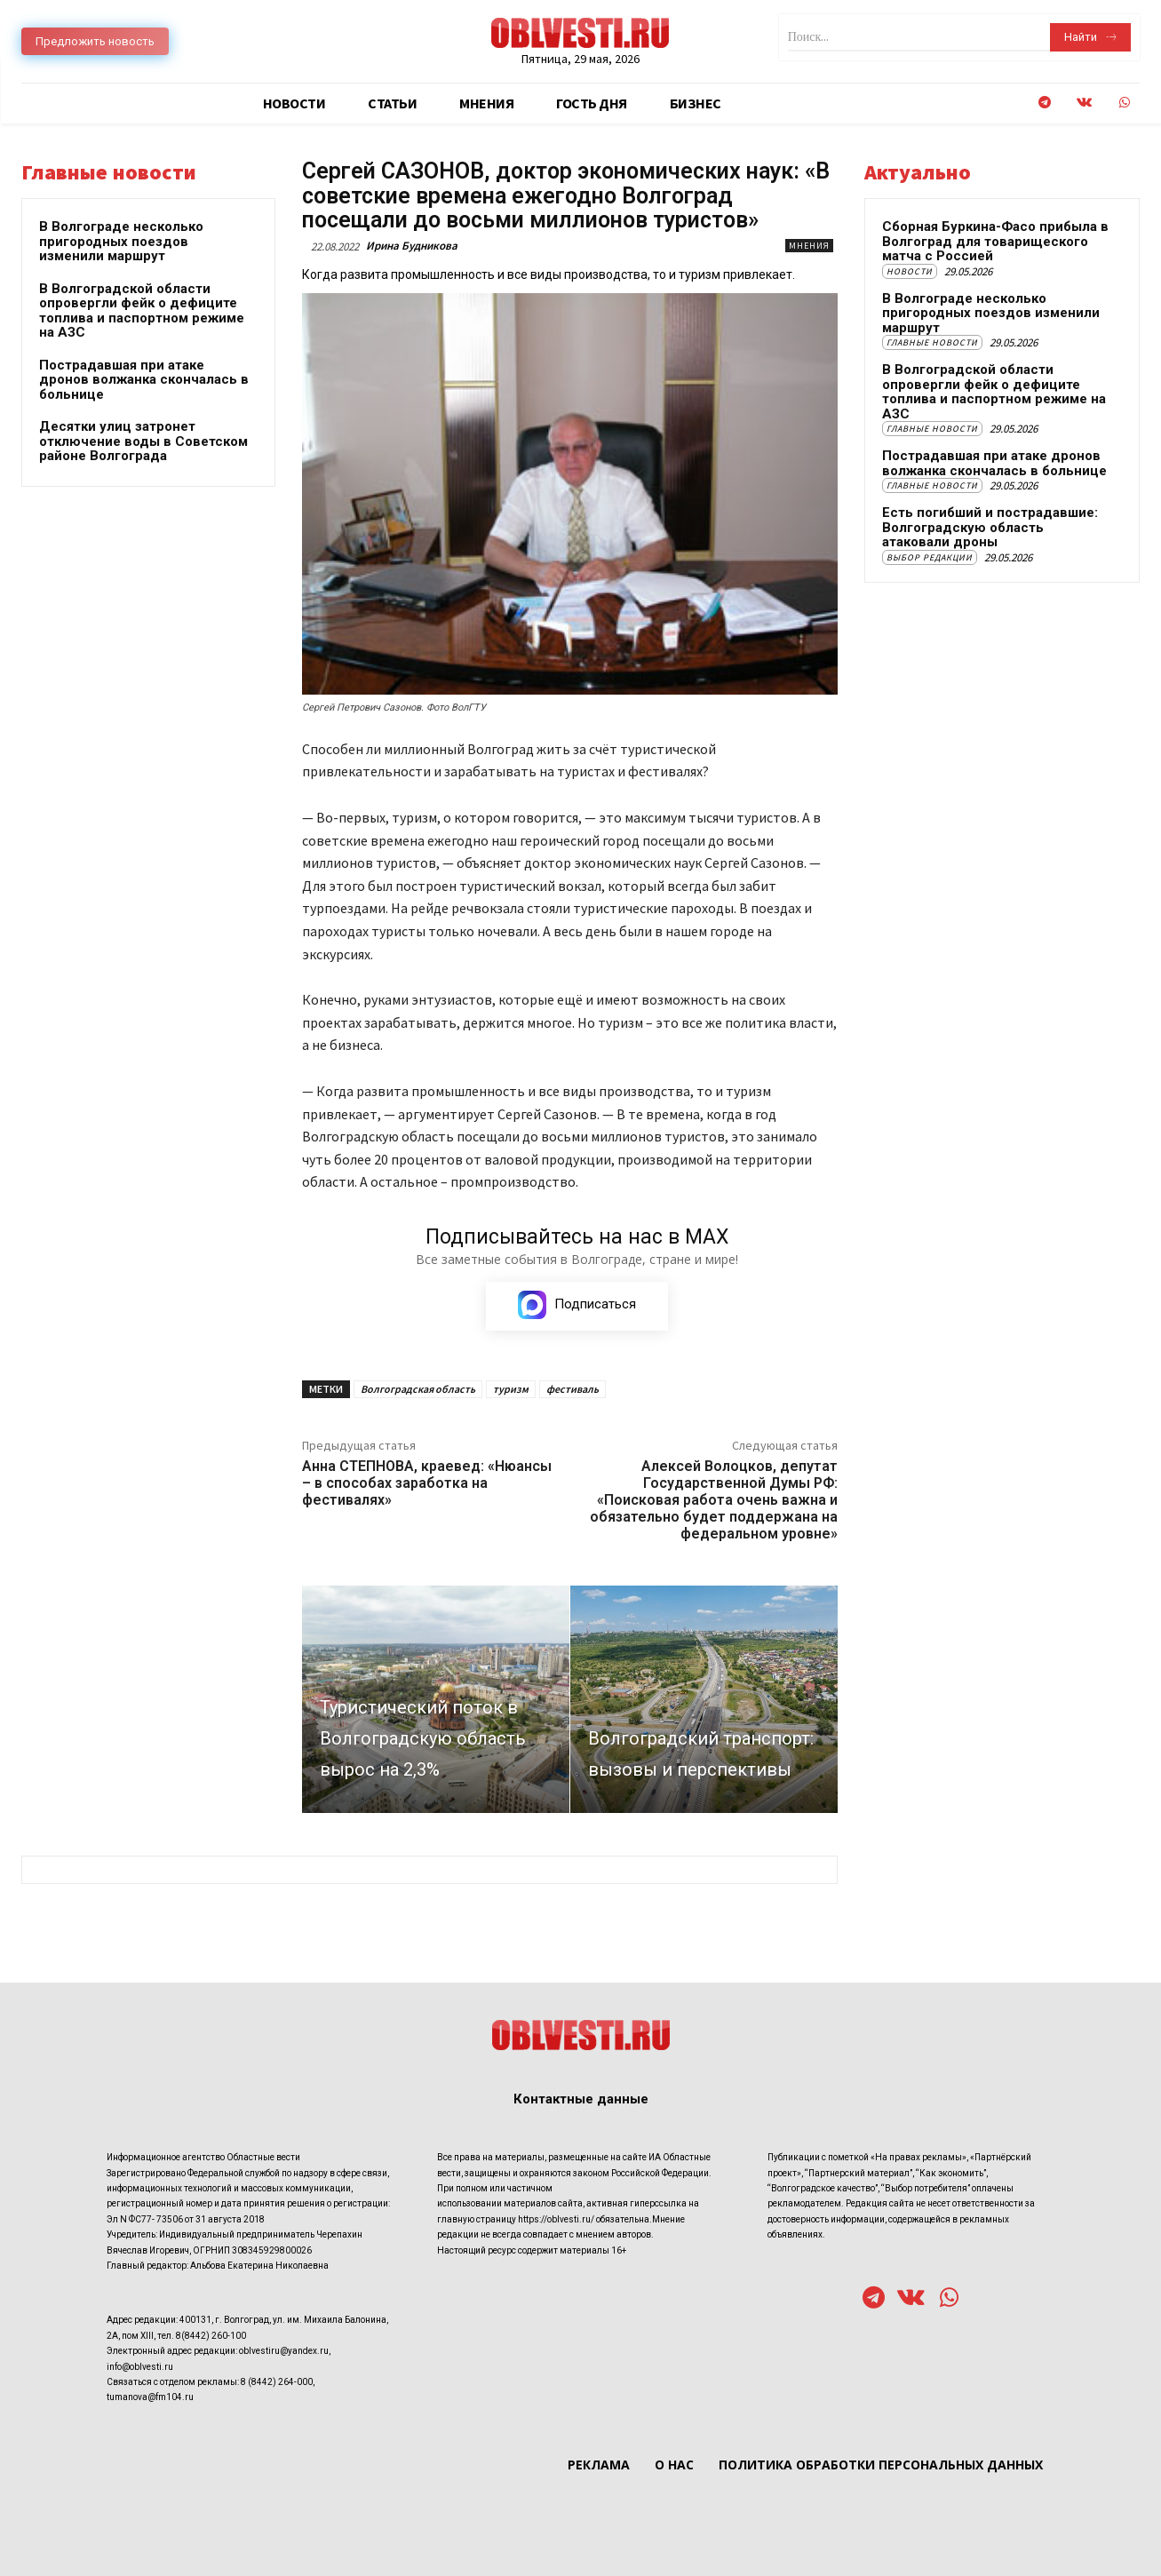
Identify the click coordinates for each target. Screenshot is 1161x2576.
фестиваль (572, 1388)
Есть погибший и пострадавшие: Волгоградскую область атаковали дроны (990, 527)
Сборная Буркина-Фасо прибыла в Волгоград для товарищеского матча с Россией (995, 241)
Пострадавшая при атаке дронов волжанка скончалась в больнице (144, 379)
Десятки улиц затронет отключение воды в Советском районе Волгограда (143, 441)
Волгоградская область (418, 1388)
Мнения (809, 245)
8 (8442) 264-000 (277, 2381)
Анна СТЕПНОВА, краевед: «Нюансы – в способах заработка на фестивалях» (427, 1483)
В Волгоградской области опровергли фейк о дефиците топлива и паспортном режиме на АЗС (141, 311)
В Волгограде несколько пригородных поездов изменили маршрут (121, 241)
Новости (910, 271)
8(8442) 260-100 (211, 2335)
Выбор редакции (930, 557)
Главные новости (932, 342)
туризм (511, 1388)
